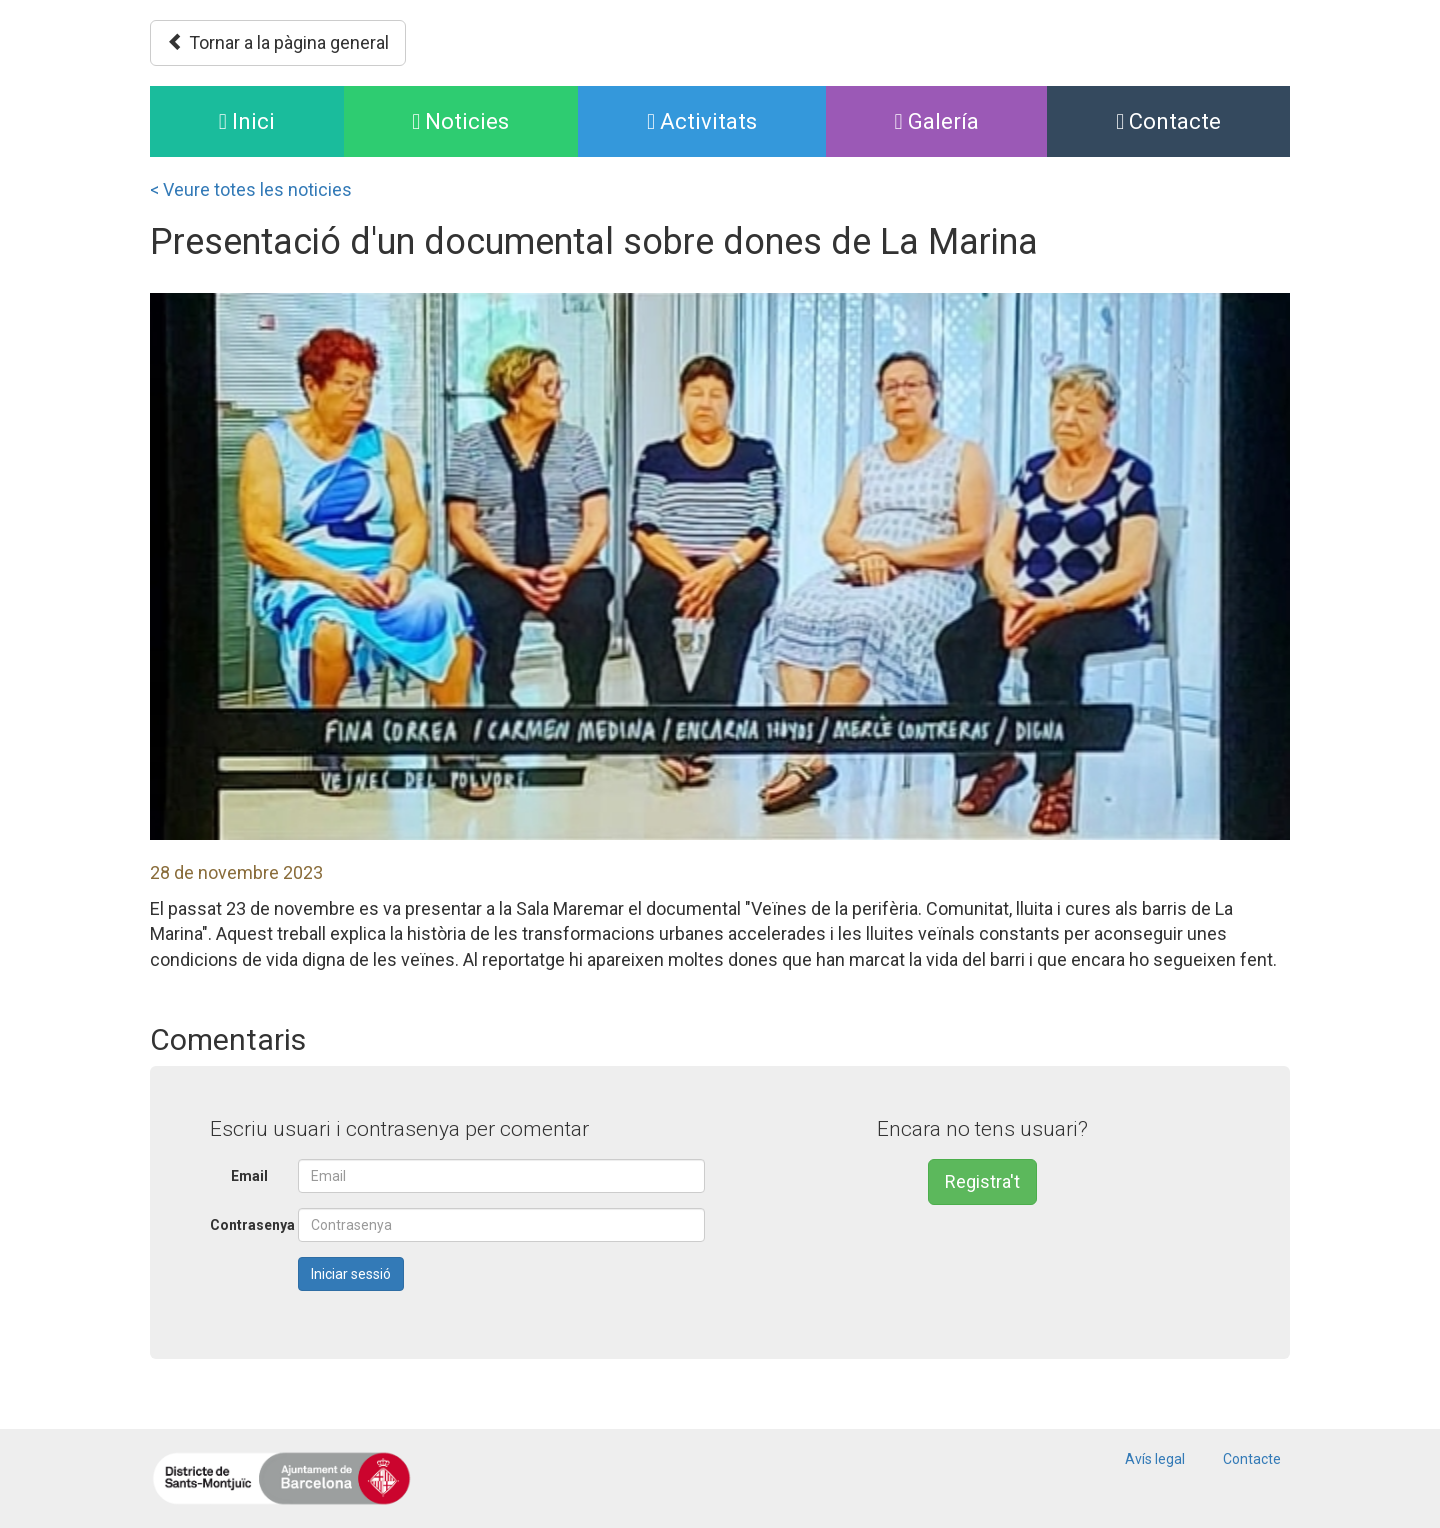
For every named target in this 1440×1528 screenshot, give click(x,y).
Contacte (1168, 121)
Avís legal (1155, 1459)
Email (249, 1176)
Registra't (982, 1181)
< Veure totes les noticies (251, 189)
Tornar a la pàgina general (278, 42)
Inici (281, 119)
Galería (937, 121)
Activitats (702, 121)
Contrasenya (246, 1225)
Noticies (460, 121)
